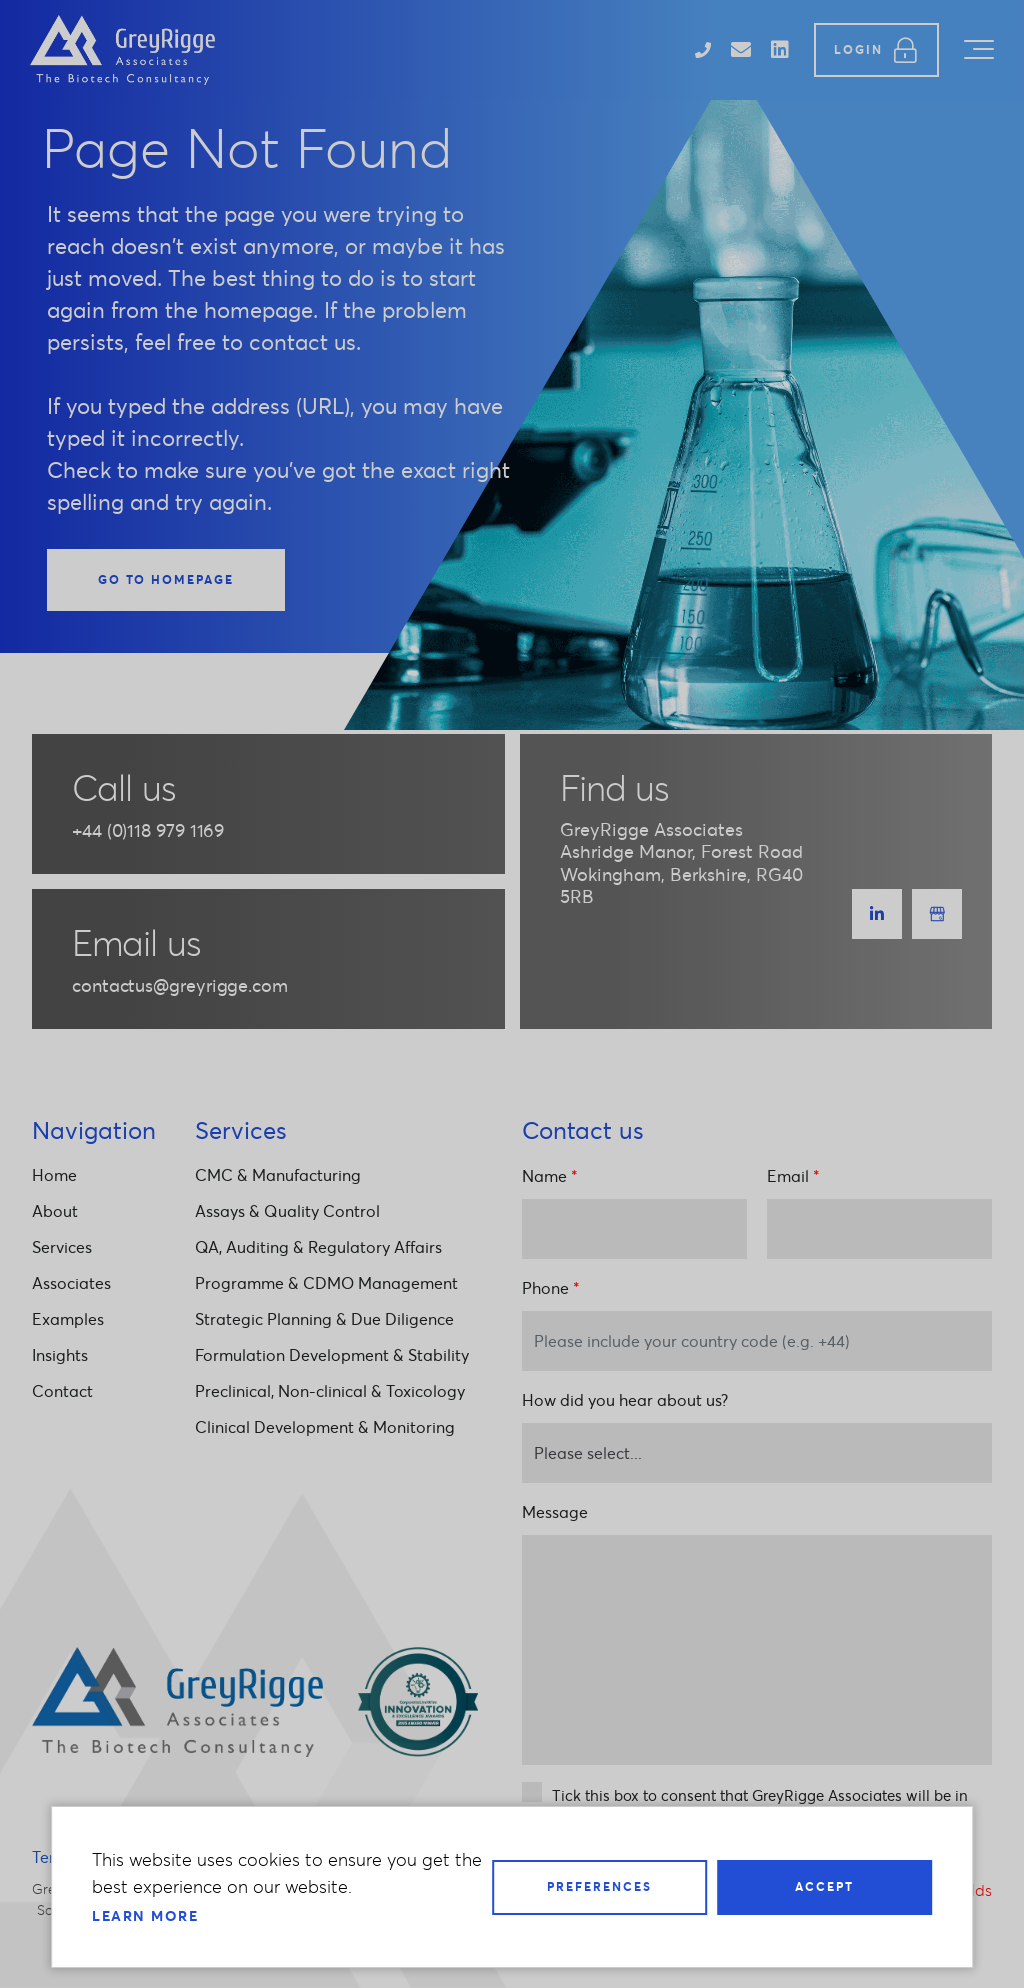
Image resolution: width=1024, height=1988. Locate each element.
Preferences (599, 1886)
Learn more (145, 1916)
